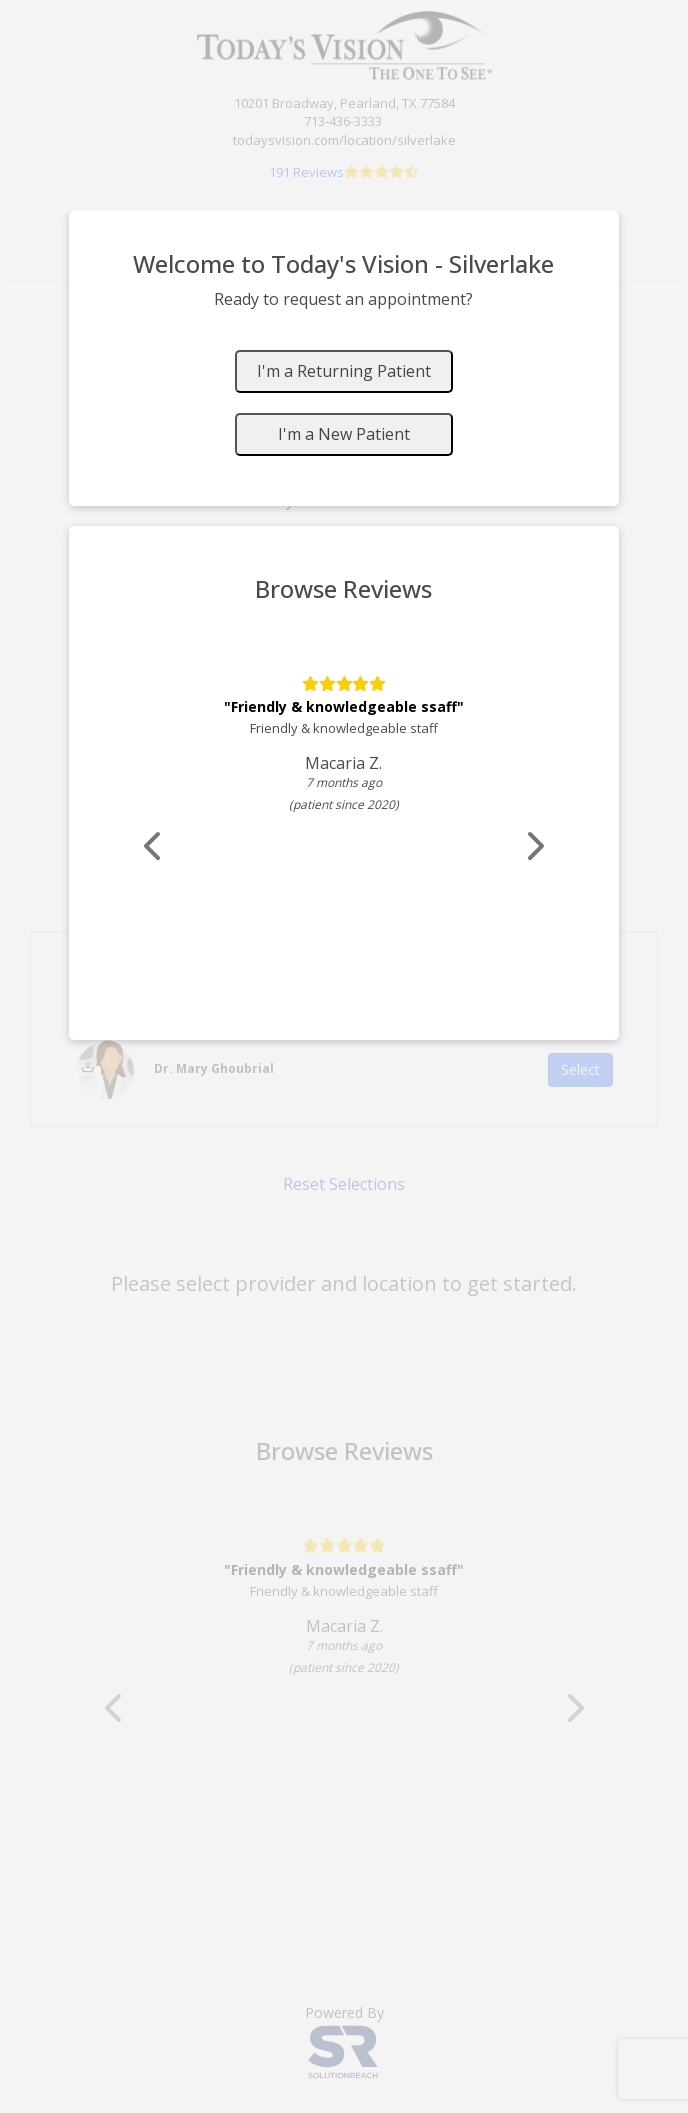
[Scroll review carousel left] (154, 846)
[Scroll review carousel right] (534, 846)
